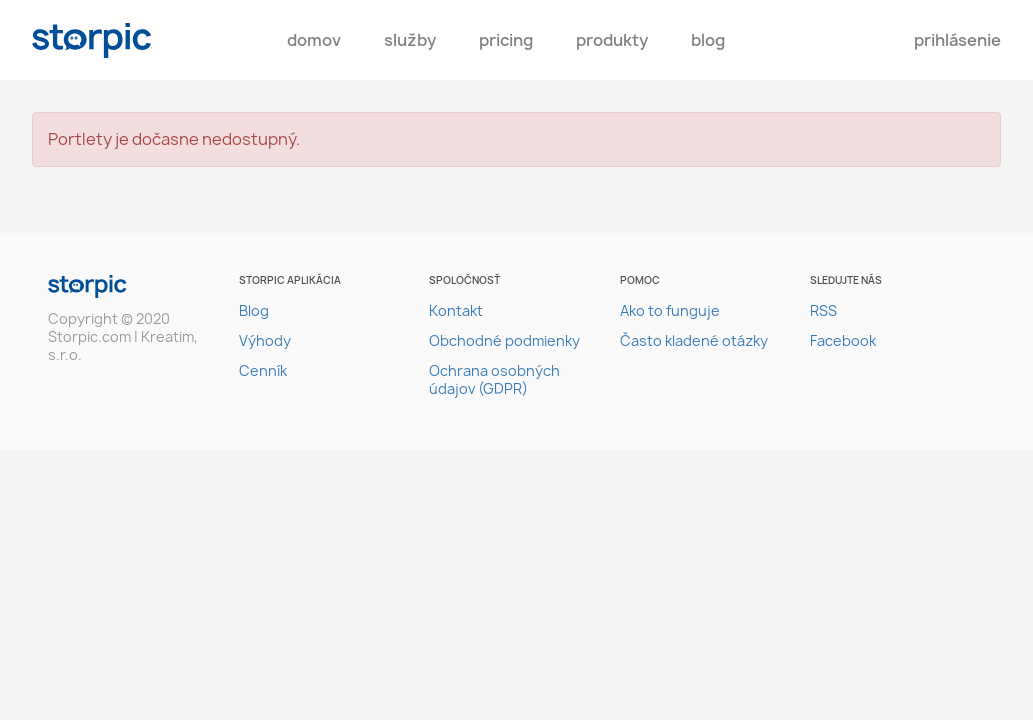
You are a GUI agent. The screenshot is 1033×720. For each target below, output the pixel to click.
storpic (92, 40)
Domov (314, 40)
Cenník (263, 370)
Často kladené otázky (694, 340)
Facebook (843, 340)
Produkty (612, 40)
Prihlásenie (957, 40)
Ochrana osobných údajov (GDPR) (494, 379)
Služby (410, 40)
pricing (506, 40)
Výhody (265, 340)
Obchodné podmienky (504, 340)
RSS (823, 310)
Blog (708, 40)
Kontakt (456, 310)
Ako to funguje (670, 310)
